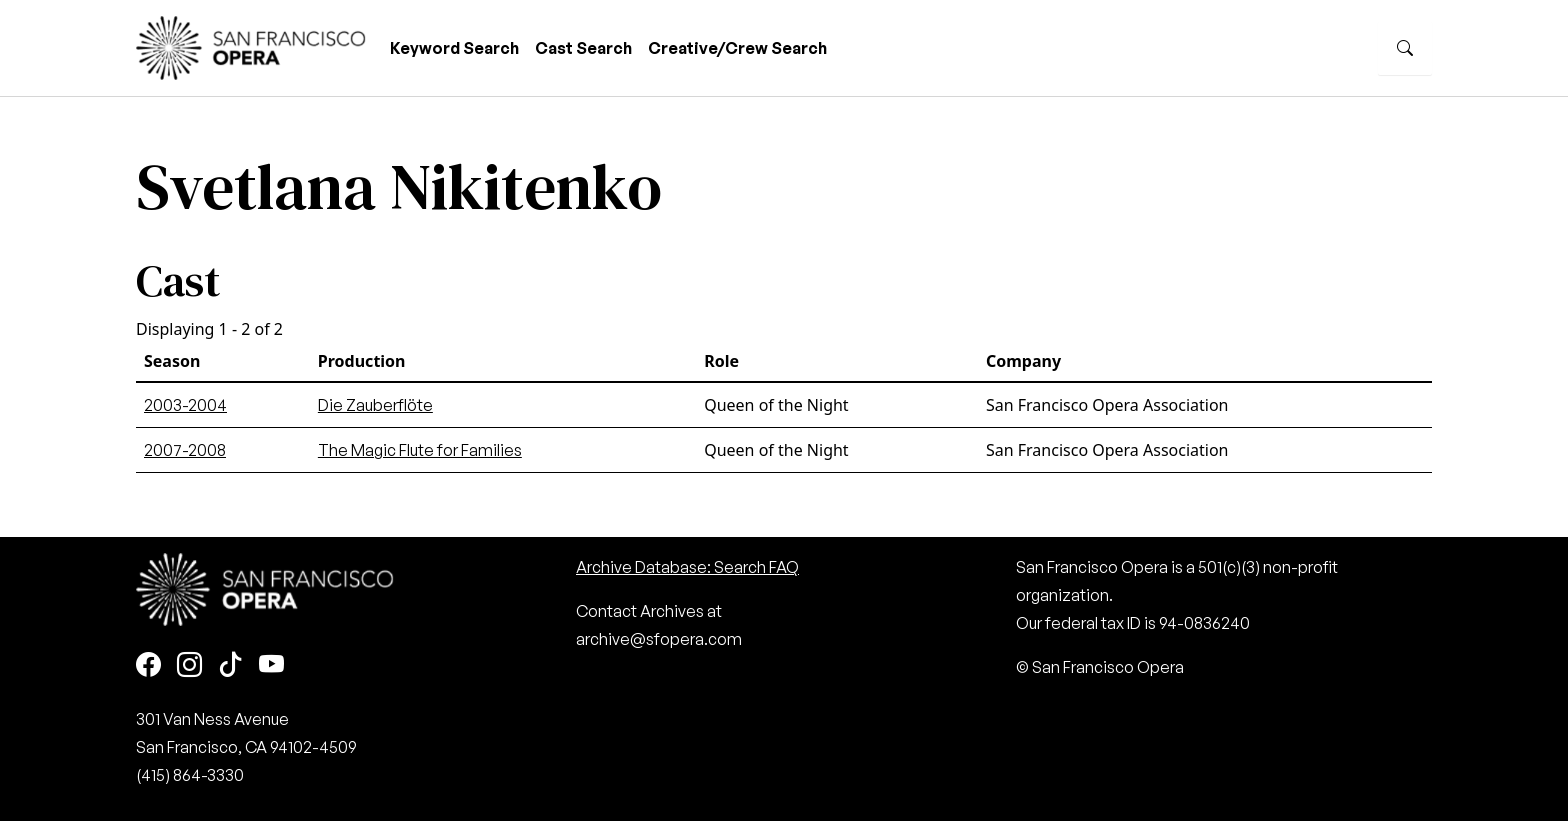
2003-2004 (185, 405)
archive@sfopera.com (659, 639)
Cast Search (583, 48)
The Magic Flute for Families (420, 450)
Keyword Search (454, 48)
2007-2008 (185, 450)
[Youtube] (271, 665)
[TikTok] (230, 665)
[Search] (1405, 48)
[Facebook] (148, 665)
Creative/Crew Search (737, 48)
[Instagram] (189, 665)
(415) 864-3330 (190, 775)
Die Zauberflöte (375, 405)
